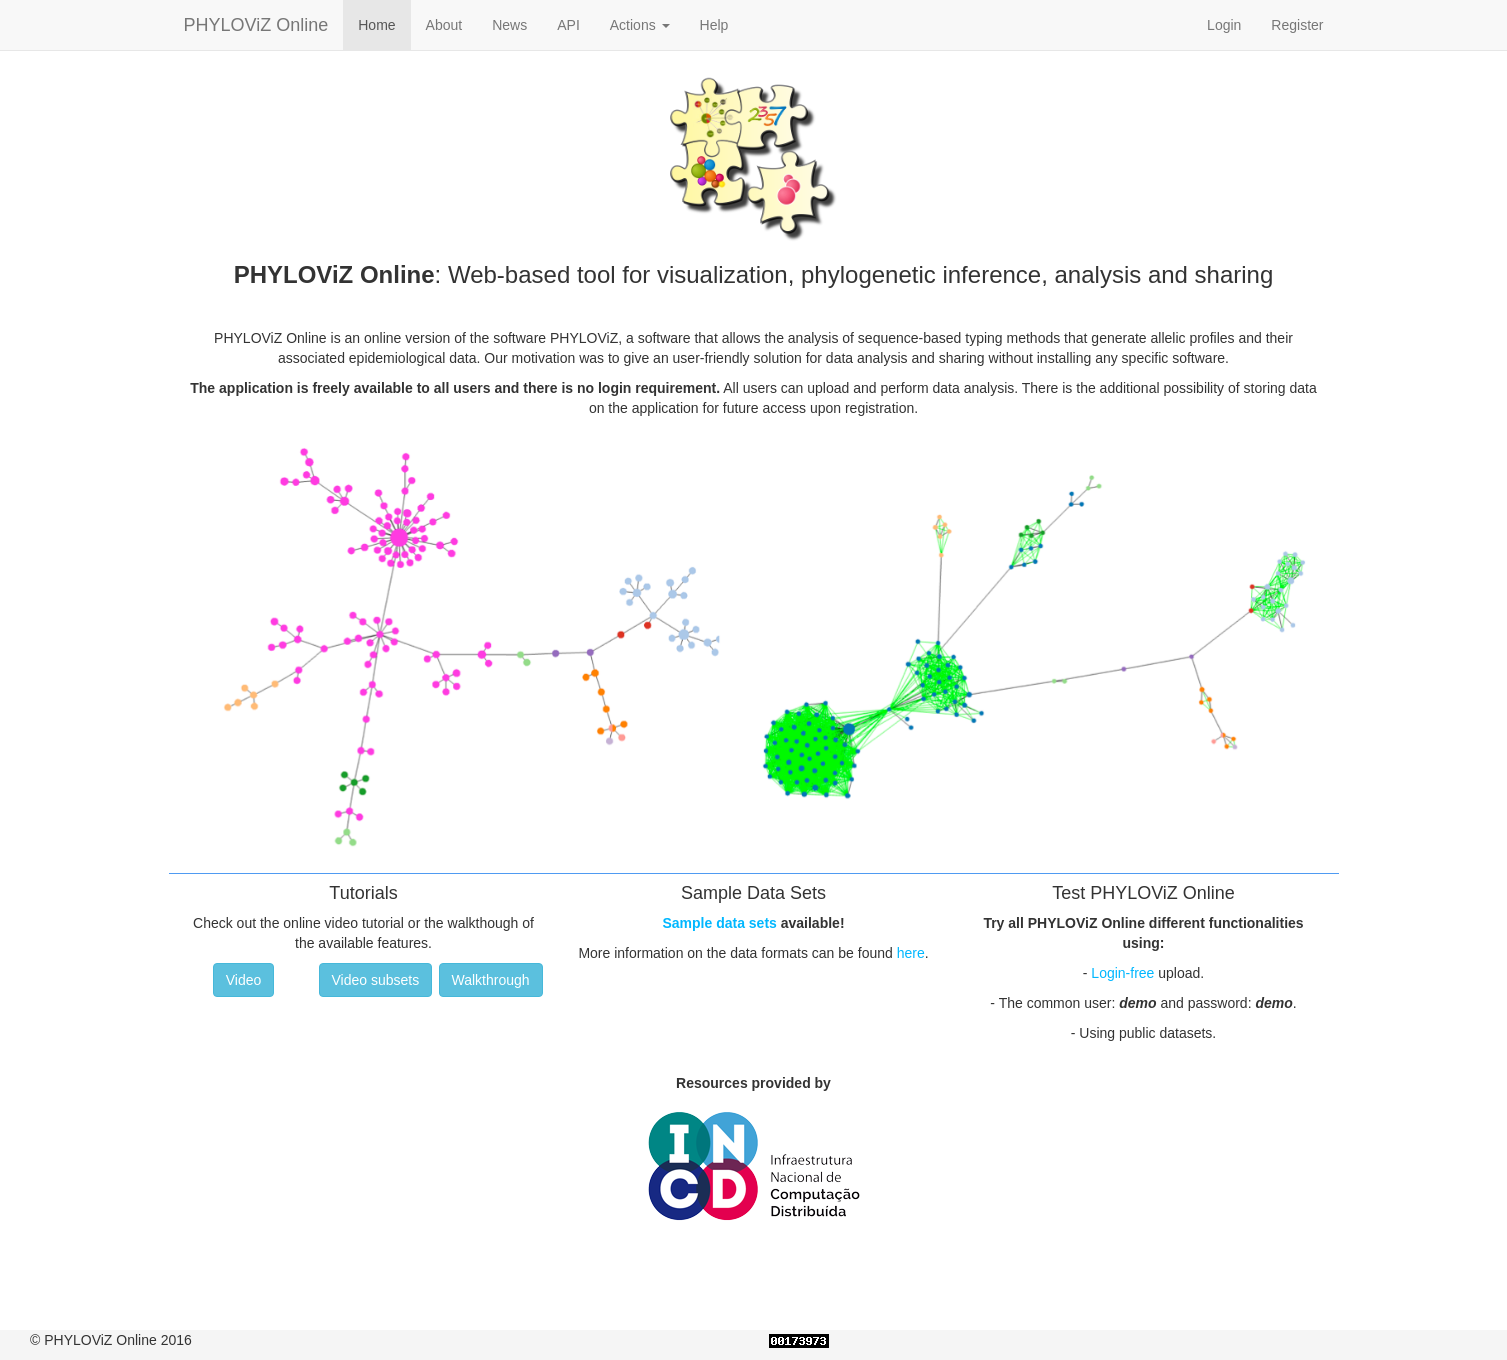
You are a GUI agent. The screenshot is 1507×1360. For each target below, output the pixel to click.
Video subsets (376, 980)
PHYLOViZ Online (256, 25)
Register (1297, 25)
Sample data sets (719, 923)
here (911, 953)
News (509, 25)
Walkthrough (491, 980)
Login (1224, 25)
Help (714, 25)
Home (376, 25)
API (568, 25)
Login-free (1122, 973)
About (444, 25)
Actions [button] (640, 25)
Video (244, 980)
